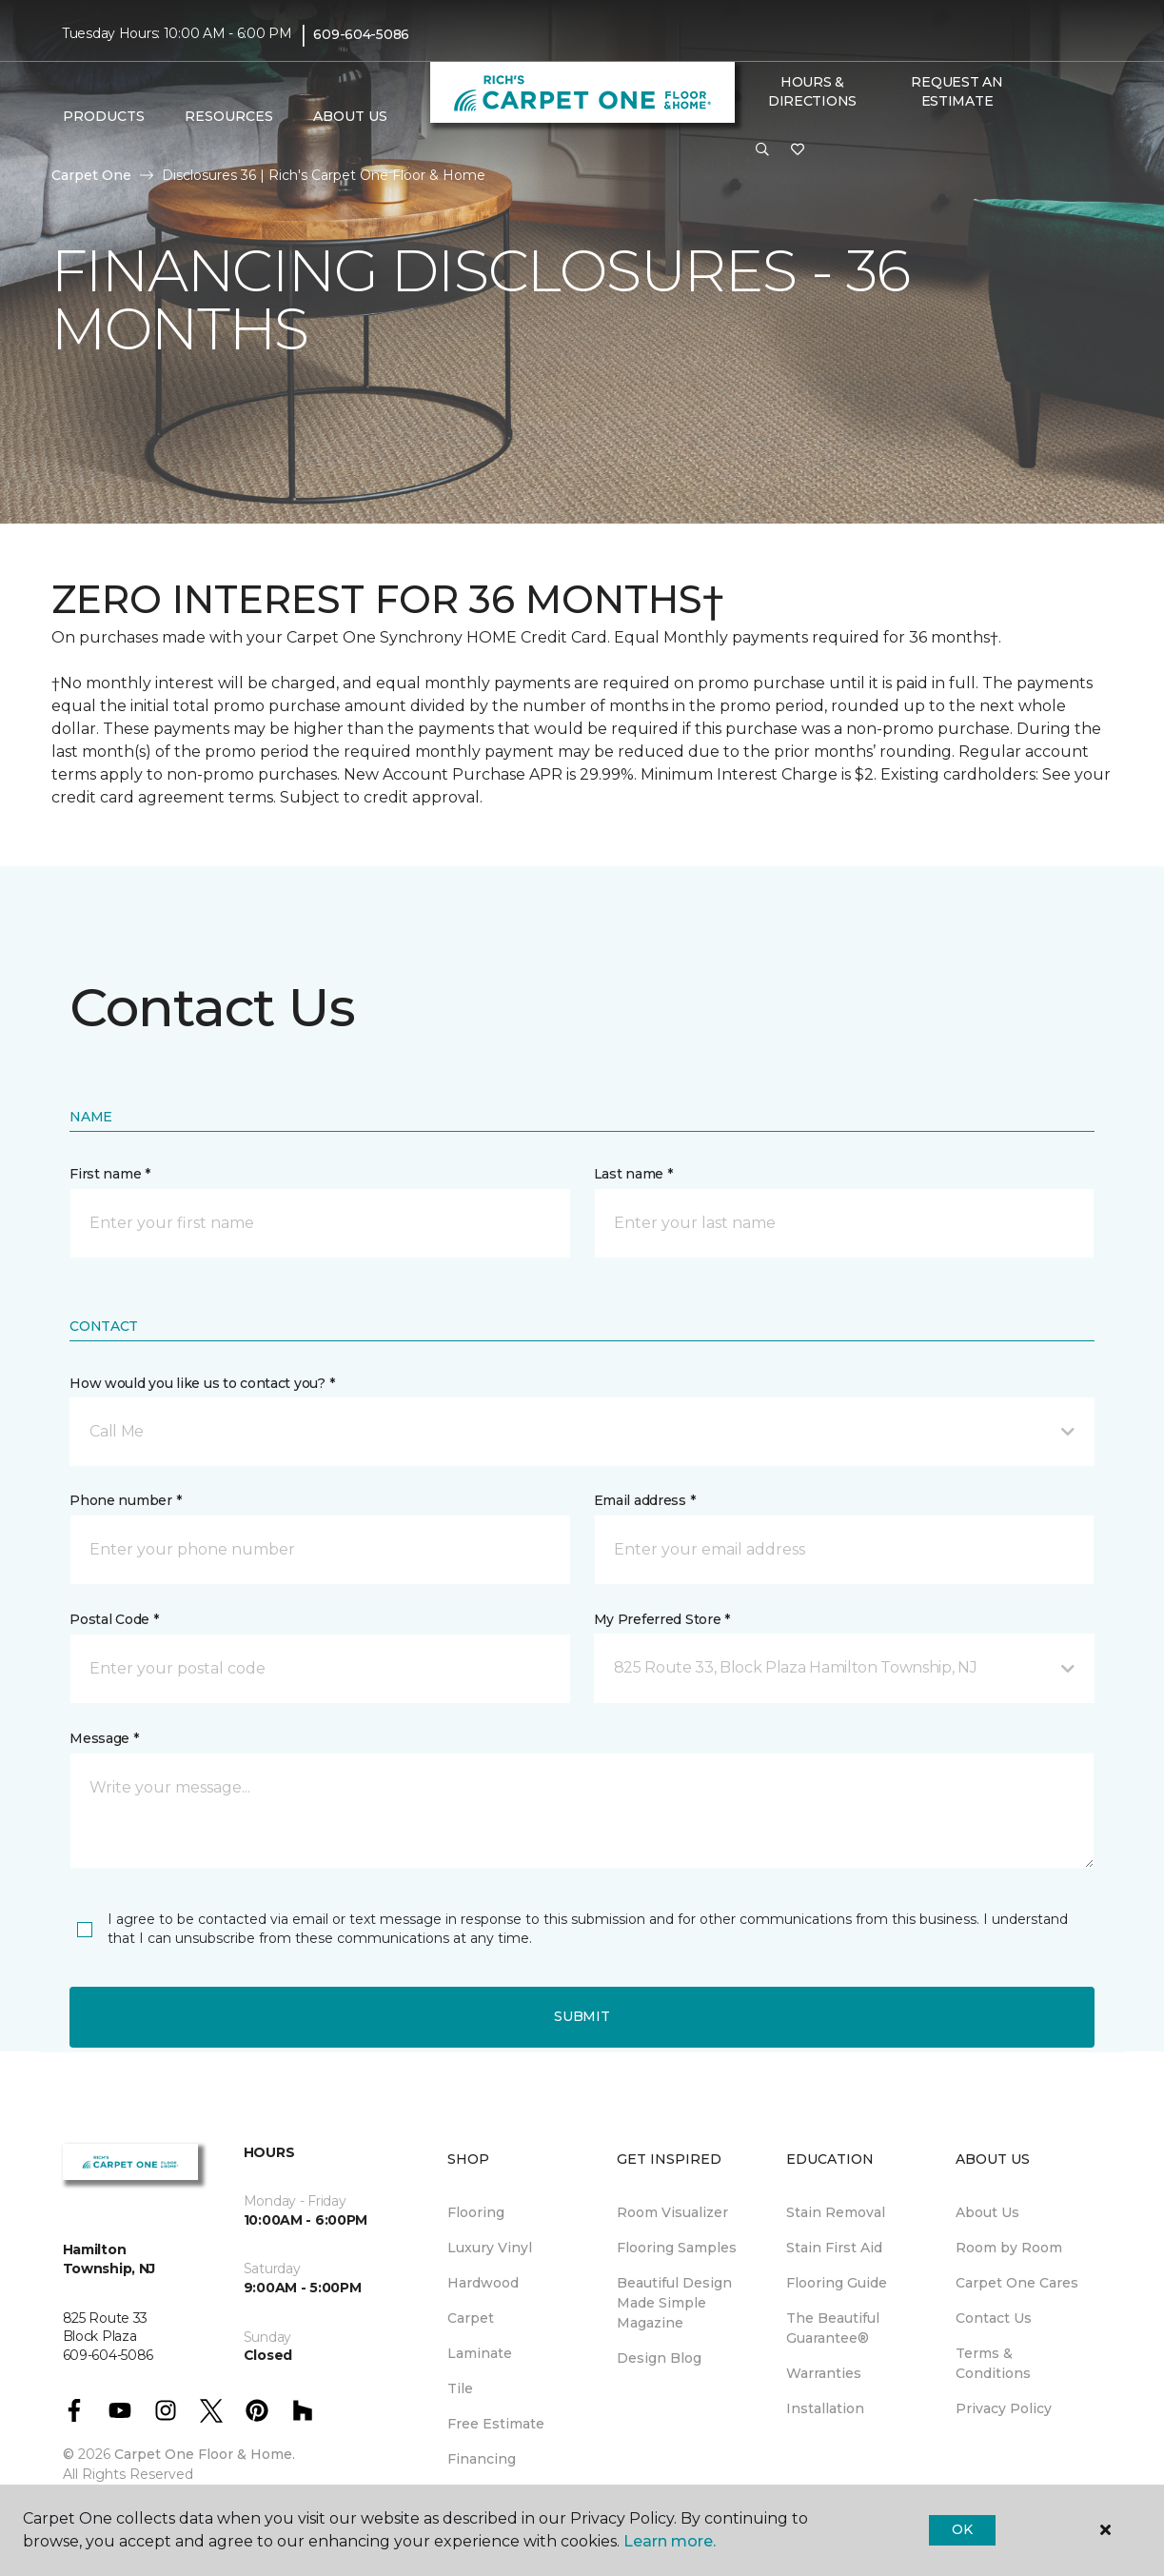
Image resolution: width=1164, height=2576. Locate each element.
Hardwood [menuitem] (483, 2282)
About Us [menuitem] (987, 2212)
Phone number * (125, 1500)
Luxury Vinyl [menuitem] (489, 2247)
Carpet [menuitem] (470, 2318)
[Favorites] (797, 150)
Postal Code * (113, 1619)
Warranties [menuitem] (823, 2373)
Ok (962, 2529)
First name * (109, 1173)
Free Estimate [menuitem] (495, 2423)
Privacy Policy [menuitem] (1004, 2408)
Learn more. (669, 2541)
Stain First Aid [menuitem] (834, 2247)
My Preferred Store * (662, 1619)
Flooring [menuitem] (475, 2212)
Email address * (645, 1500)
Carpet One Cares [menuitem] (1017, 2282)
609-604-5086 (361, 34)
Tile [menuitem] (460, 2388)
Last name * (633, 1173)
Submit (581, 2016)
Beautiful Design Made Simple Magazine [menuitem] (674, 2302)
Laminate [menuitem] (479, 2353)
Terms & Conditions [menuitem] (993, 2363)
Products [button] (104, 116)
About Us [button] (350, 116)
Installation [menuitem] (825, 2408)
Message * (103, 1738)
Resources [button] (229, 116)
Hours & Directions (812, 91)
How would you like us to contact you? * (201, 1383)
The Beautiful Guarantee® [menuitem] (832, 2328)
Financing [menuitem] (481, 2458)
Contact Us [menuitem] (994, 2318)
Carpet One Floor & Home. (204, 2454)
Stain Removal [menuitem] (835, 2212)
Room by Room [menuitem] (1009, 2247)
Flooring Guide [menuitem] (836, 2282)
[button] (762, 150)
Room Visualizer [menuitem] (672, 2212)
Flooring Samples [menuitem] (677, 2247)
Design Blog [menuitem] (659, 2358)
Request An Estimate (956, 91)
